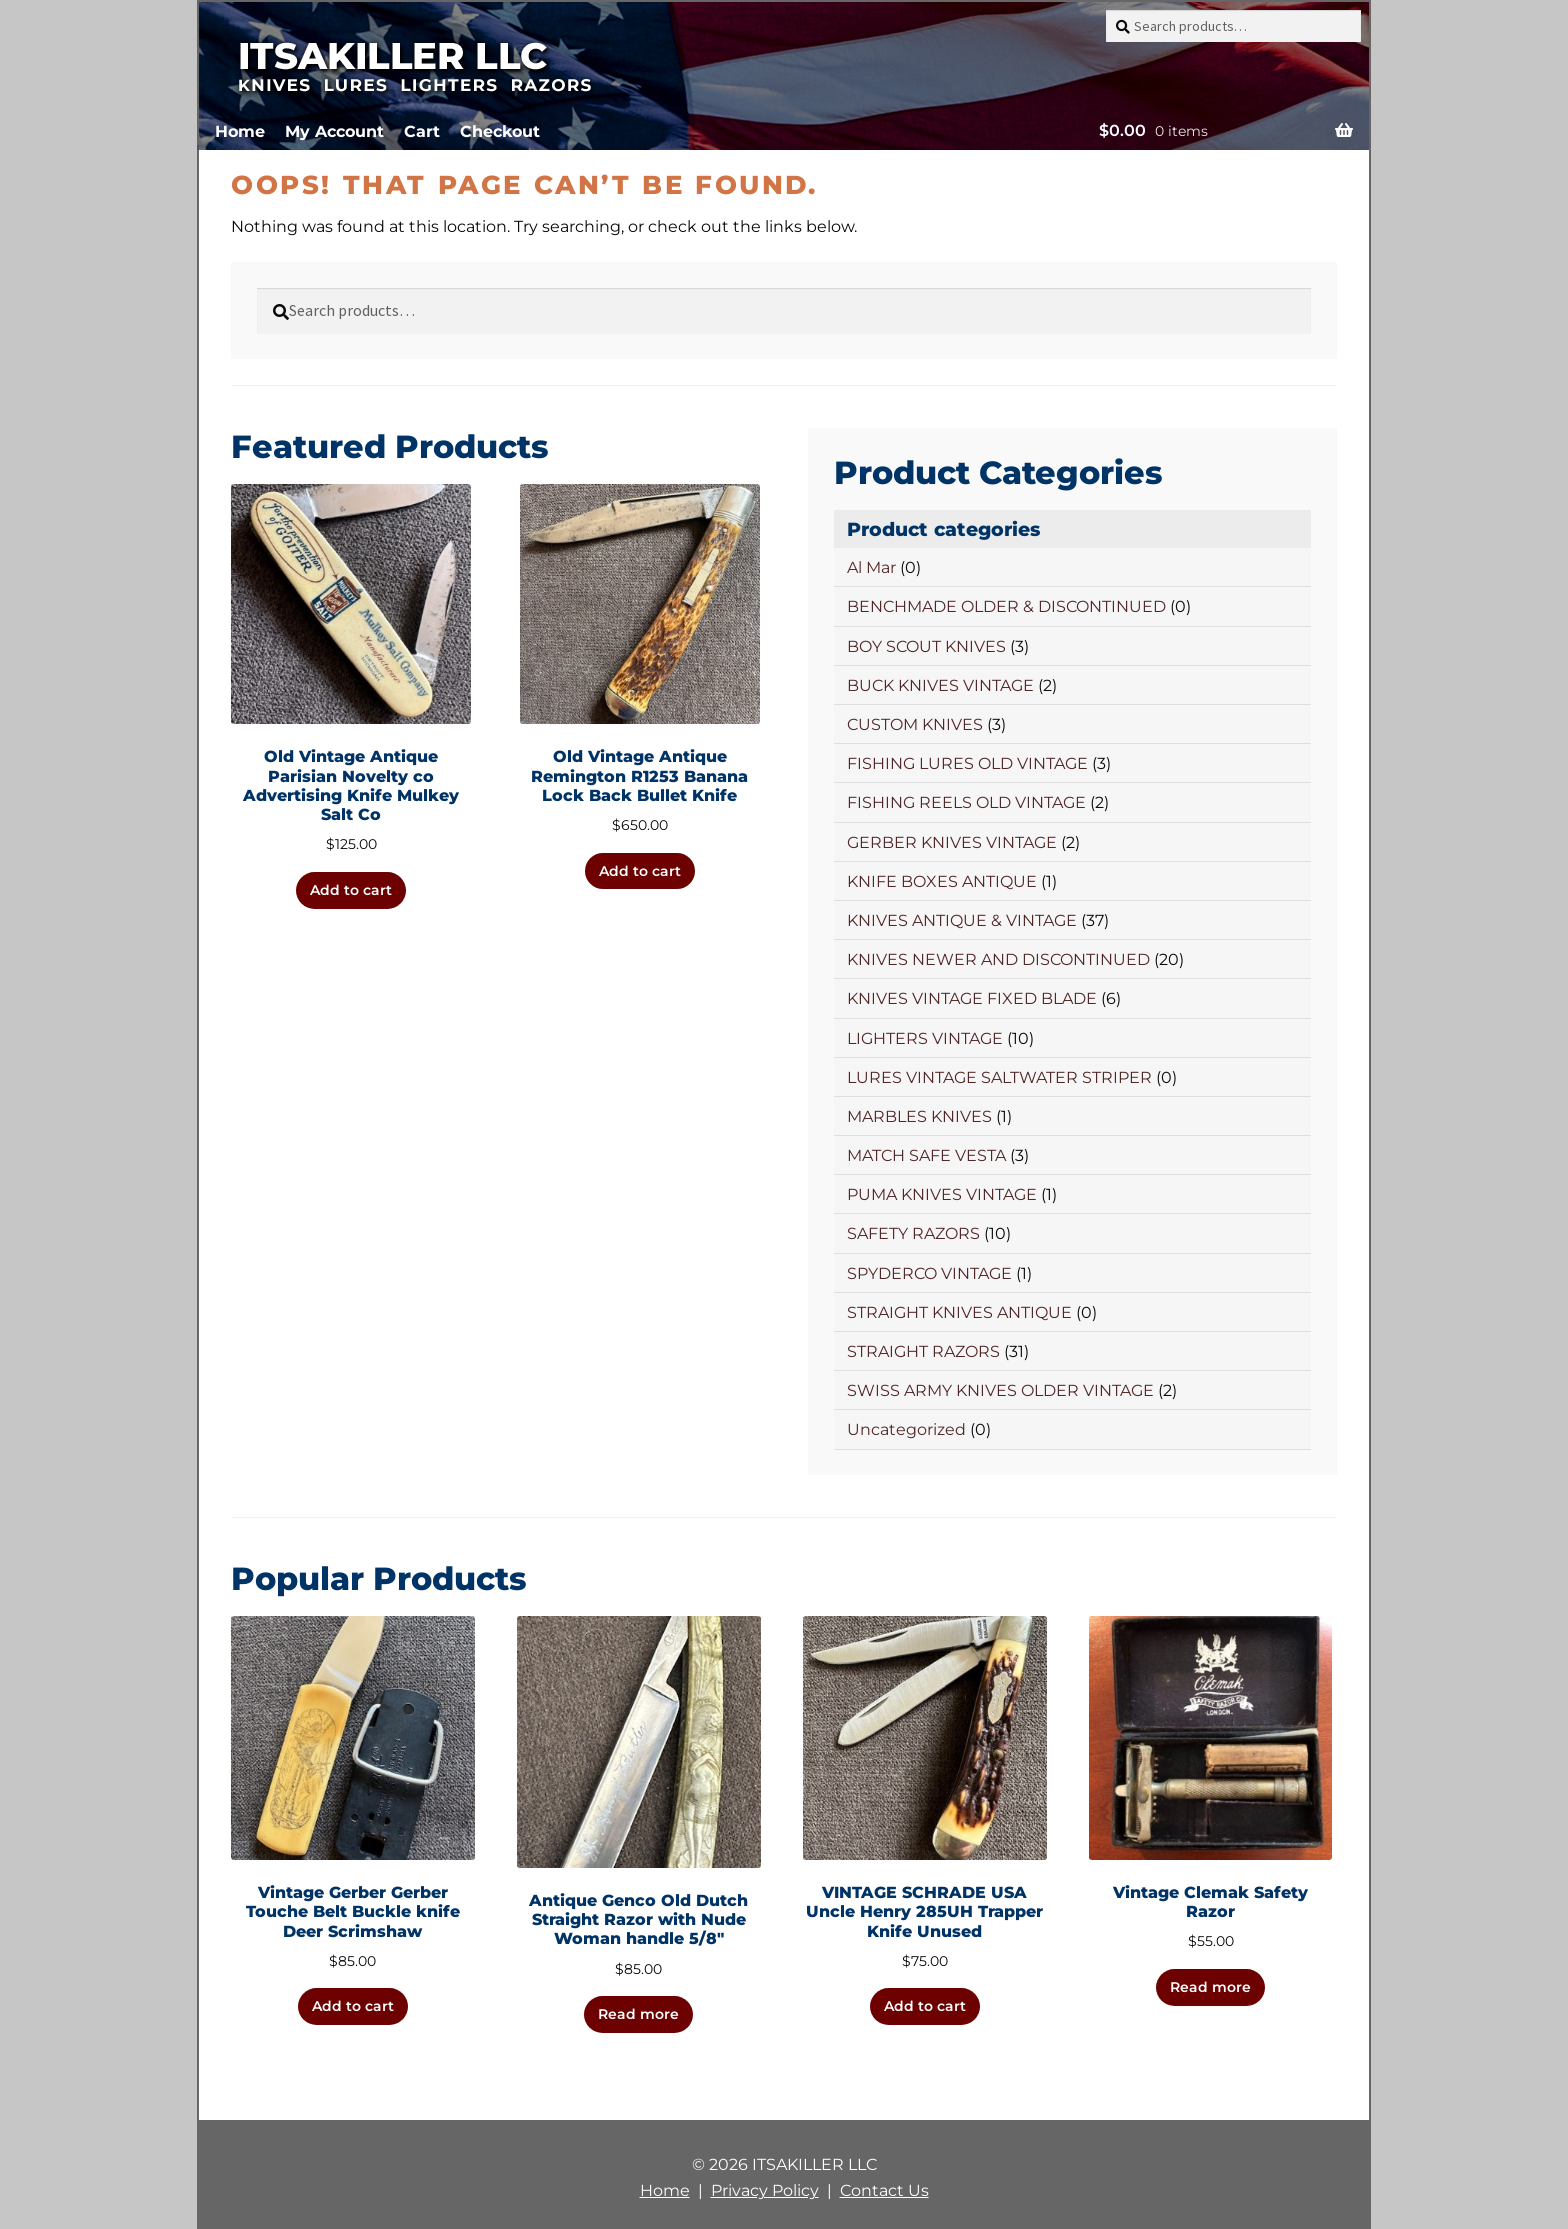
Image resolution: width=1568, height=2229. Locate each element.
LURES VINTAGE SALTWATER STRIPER (999, 1077)
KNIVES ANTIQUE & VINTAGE (962, 920)
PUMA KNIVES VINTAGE (942, 1194)
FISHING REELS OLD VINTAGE (966, 802)
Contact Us (884, 2190)
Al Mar (871, 567)
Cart (422, 131)
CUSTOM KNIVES (915, 724)
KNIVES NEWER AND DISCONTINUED (998, 959)
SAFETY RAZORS (913, 1233)
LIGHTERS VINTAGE (925, 1038)
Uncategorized (906, 1429)
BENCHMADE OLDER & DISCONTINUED (1006, 606)
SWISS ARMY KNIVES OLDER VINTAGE (1000, 1390)
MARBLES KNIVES (919, 1116)
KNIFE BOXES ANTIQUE (942, 881)
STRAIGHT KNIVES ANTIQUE (959, 1312)
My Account (334, 131)
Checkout (500, 131)
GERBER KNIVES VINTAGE (952, 842)
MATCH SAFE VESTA (926, 1155)
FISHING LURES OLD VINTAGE (967, 763)
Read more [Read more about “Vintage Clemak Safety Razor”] (1210, 1987)
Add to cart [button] (351, 890)
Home (240, 131)
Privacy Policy (765, 2190)
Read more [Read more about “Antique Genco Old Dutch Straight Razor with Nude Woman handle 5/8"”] (638, 2014)
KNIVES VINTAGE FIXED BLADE (972, 998)
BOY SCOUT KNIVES (926, 646)
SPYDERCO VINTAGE (929, 1273)
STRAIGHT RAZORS (923, 1351)
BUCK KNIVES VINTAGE (940, 685)
